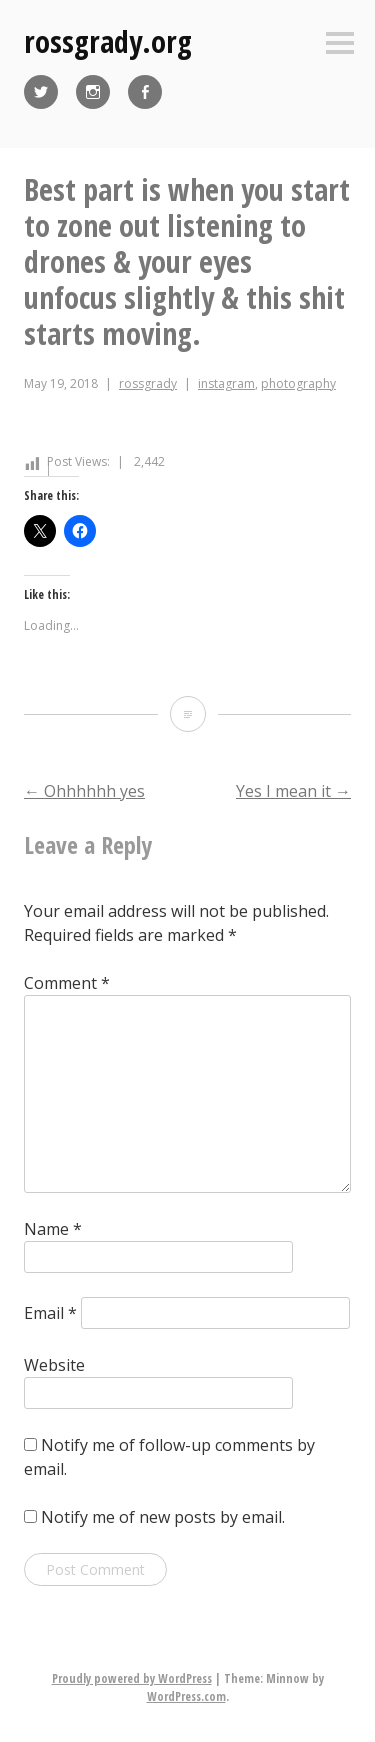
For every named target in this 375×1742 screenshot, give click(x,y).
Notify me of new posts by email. (163, 1517)
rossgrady (148, 383)
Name (53, 1229)
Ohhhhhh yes (84, 791)
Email (50, 1313)
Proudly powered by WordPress (132, 1678)
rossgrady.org (108, 41)
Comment (67, 983)
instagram (226, 383)
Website (54, 1365)
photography (298, 383)
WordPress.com (186, 1696)
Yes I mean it (293, 791)
